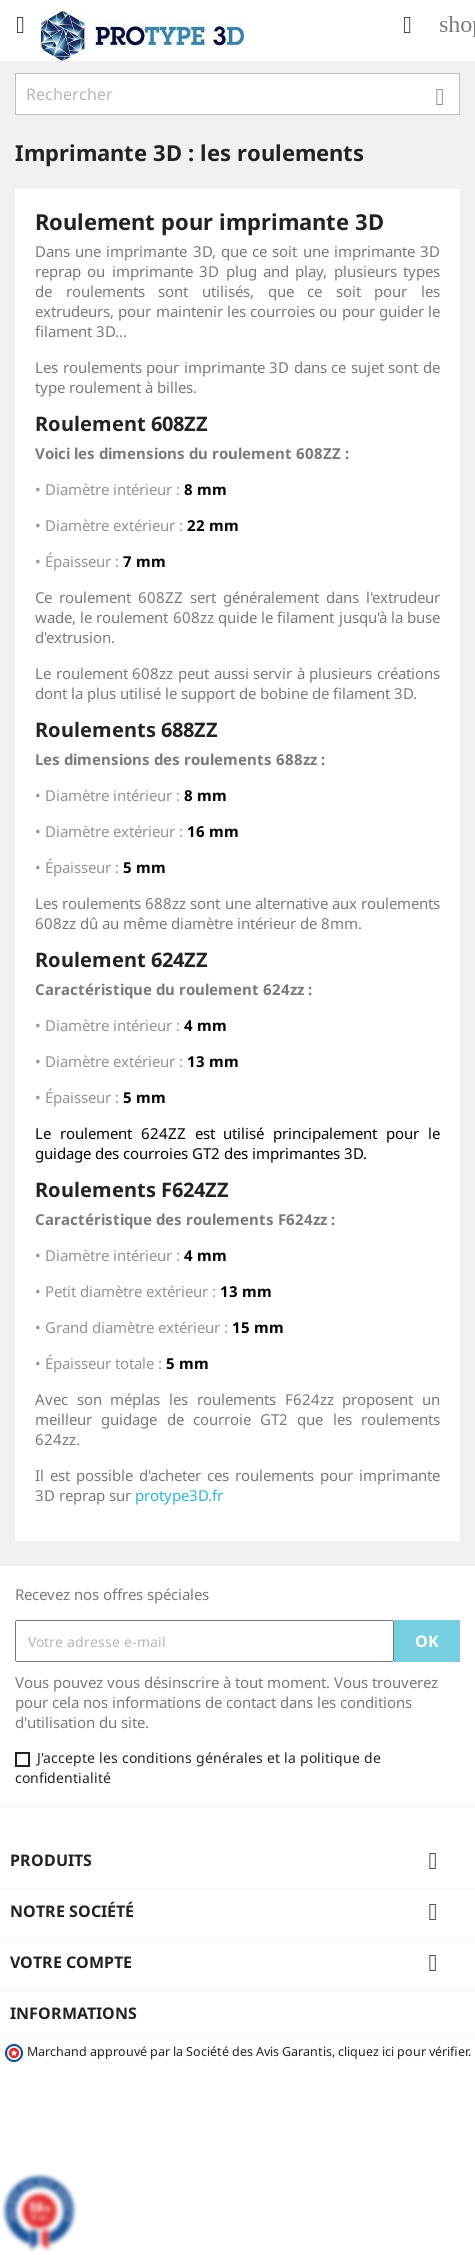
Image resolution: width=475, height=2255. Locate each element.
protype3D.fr (179, 1495)
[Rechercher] (237, 94)
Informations (73, 2013)
